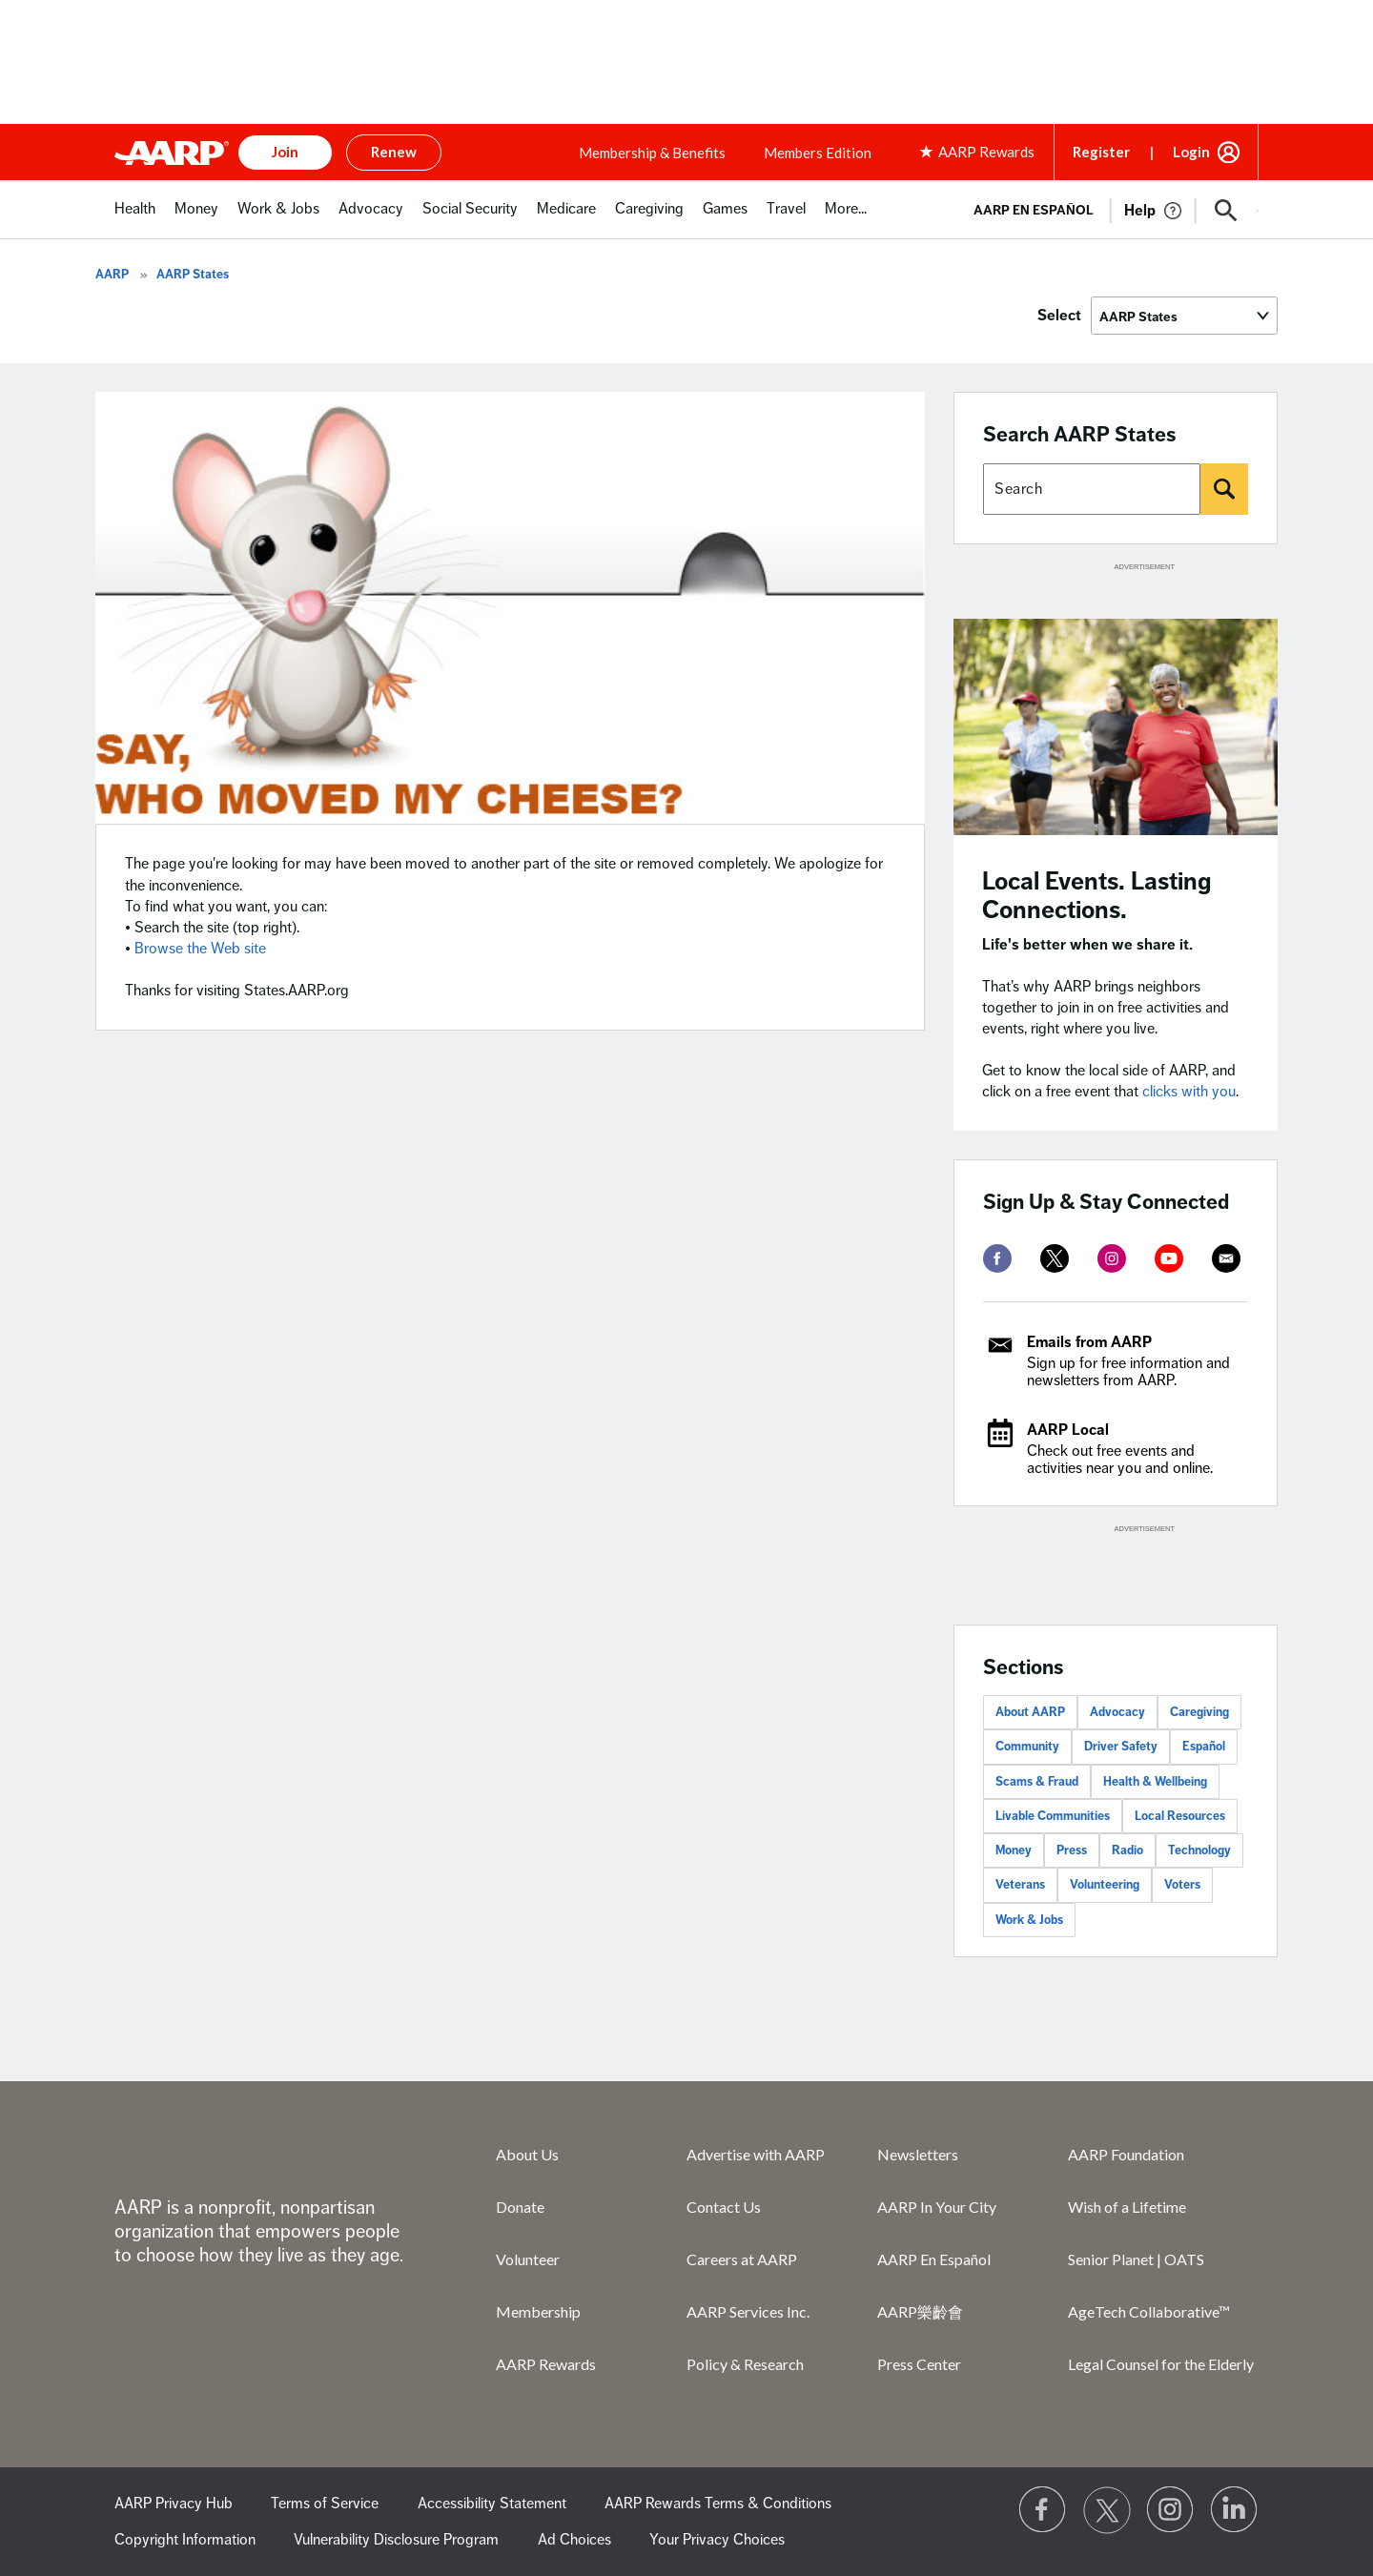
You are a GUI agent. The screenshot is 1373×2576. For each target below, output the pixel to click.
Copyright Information (185, 2539)
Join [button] (285, 151)
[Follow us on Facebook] (1043, 2510)
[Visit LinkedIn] (1235, 2510)
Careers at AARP (741, 2259)
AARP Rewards (546, 2364)
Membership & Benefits (652, 152)
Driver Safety (1121, 1746)
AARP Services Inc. (747, 2311)
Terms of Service (325, 2503)
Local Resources (1180, 1816)
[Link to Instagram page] (1171, 2510)
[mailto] (1226, 1258)
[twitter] (1054, 1258)
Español (1203, 1746)
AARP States (192, 274)
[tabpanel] (1107, 208)
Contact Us (723, 2207)
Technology (1199, 1850)
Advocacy (1117, 1712)
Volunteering (1104, 1884)
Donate (520, 2207)
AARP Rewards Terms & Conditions (718, 2503)
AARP (112, 274)
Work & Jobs (1029, 1920)
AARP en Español (1033, 210)
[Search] (1224, 489)
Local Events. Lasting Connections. (1097, 896)
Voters (1182, 1884)
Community (1027, 1746)
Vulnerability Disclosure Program (396, 2539)
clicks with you (1189, 1091)
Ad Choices (574, 2539)
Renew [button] (394, 151)
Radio (1127, 1850)
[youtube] (1169, 1258)
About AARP (1030, 1712)
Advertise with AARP (755, 2154)
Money (1013, 1850)
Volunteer (528, 2259)
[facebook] (997, 1258)
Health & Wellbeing (1155, 1781)
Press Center (919, 2364)
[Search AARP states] (1091, 489)
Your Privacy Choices (717, 2539)
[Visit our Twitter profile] (1107, 2510)
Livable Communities (1052, 1816)
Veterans (1020, 1884)
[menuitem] (134, 218)
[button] (1226, 210)
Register (1101, 151)
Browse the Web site (200, 948)
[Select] (1184, 315)
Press (1071, 1850)
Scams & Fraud (1036, 1781)
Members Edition (817, 152)
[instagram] (1111, 1258)
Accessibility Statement (492, 2503)
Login (1191, 151)
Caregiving (1199, 1712)
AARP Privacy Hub (173, 2503)
